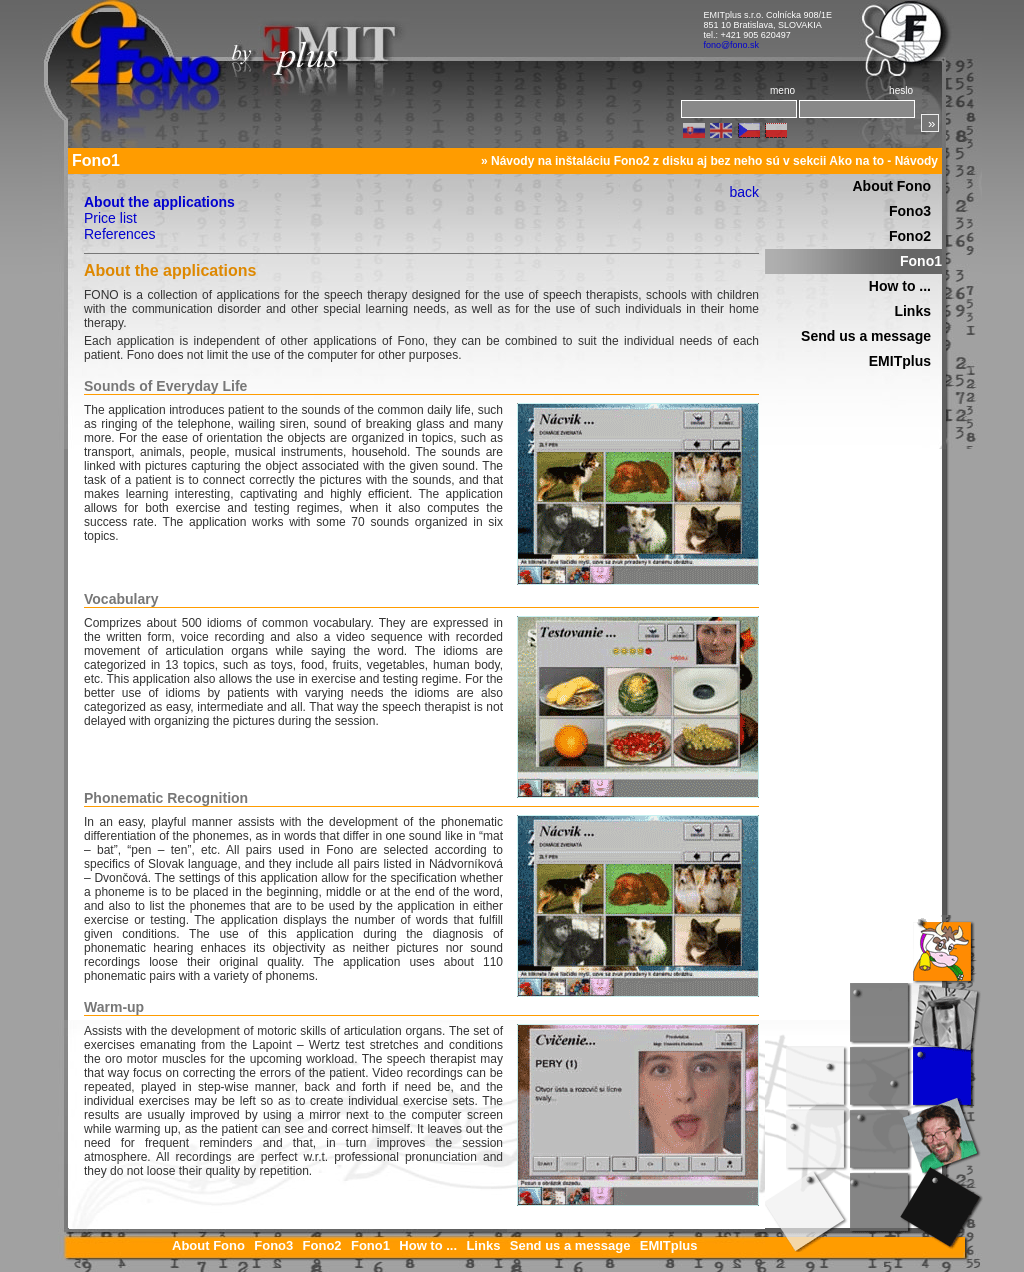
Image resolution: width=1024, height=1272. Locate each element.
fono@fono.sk (731, 45)
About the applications (159, 202)
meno (782, 90)
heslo (901, 90)
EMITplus (900, 361)
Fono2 (910, 236)
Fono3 (910, 211)
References (120, 234)
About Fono (891, 186)
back (744, 192)
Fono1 (921, 261)
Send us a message (866, 336)
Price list (110, 218)
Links (912, 311)
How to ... (900, 286)
